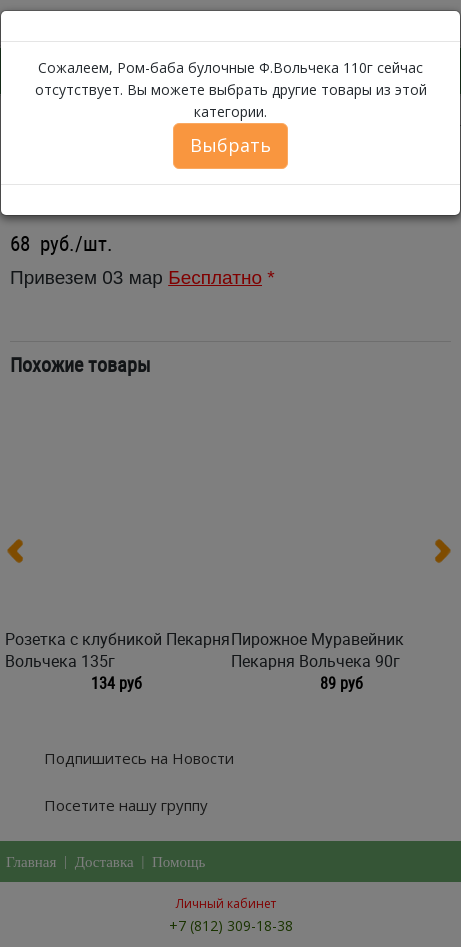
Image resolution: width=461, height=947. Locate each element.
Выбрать (230, 145)
